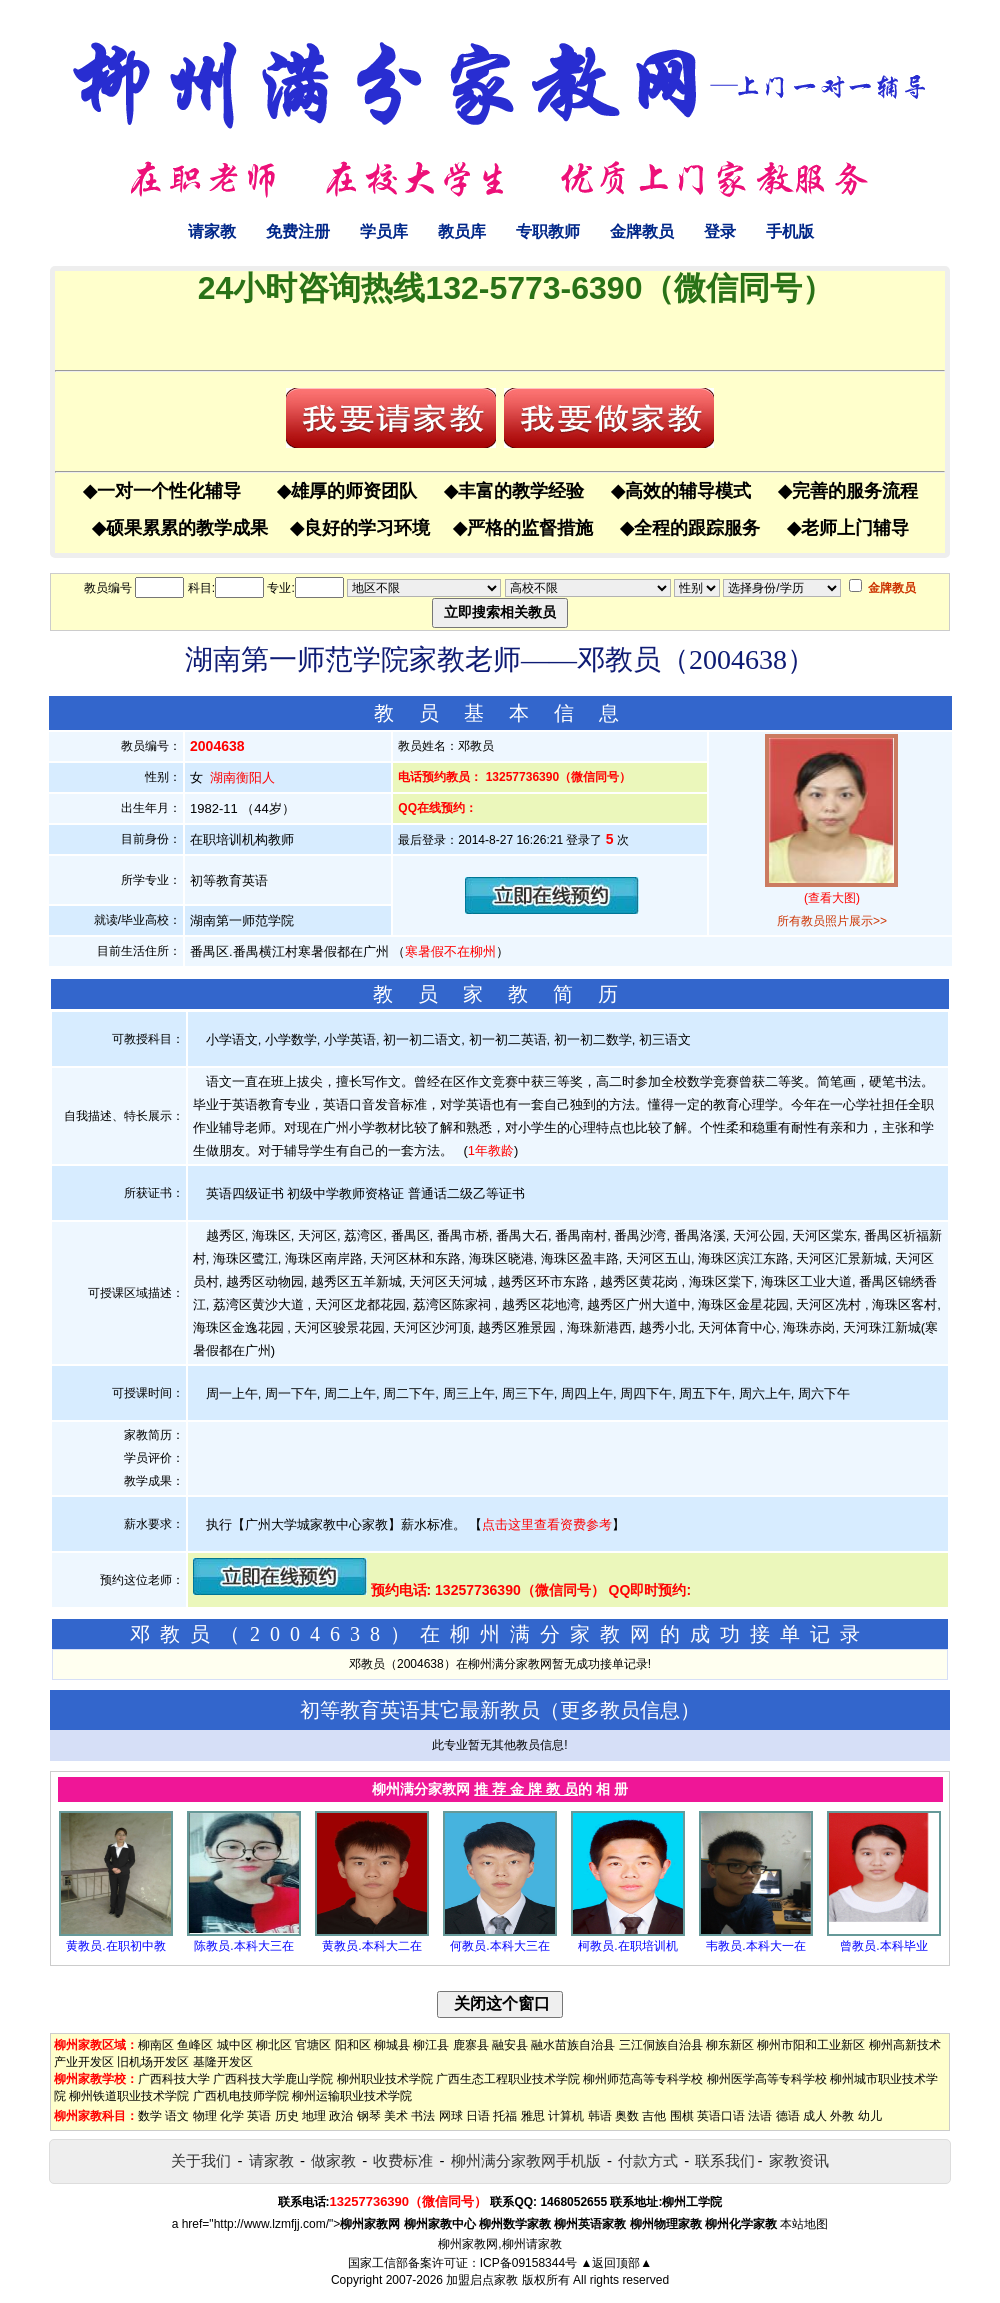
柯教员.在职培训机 (627, 1946)
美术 (396, 2116)
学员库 (384, 231)
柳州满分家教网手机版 (526, 2160)
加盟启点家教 (482, 2280)
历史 (287, 2116)
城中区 (235, 2045)
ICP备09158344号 (528, 2263)
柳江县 (431, 2045)
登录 (720, 231)
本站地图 (804, 2224)
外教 (842, 2116)
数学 (150, 2116)
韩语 (600, 2116)
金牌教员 (642, 231)
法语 (760, 2116)
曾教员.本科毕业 (883, 1946)
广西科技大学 (174, 2079)
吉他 (654, 2116)
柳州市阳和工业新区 (811, 2045)
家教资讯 (799, 2160)
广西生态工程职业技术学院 (508, 2079)
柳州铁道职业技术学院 (129, 2096)
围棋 (682, 2116)
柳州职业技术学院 (385, 2079)
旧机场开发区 (153, 2062)
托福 (505, 2116)
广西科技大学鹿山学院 (273, 2079)
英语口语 (721, 2116)
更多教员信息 (620, 1710)
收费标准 (403, 2160)
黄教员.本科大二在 (371, 1946)
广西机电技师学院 (241, 2096)
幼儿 (870, 2116)
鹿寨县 (471, 2045)
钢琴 (369, 2116)
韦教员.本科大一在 (755, 1946)
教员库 (462, 231)
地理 (314, 2116)
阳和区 (353, 2045)
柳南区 (156, 2045)
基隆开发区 (223, 2062)
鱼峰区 (195, 2045)
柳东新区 (730, 2045)
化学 (232, 2116)
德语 (788, 2116)
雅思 (533, 2116)
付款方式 (648, 2160)
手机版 (790, 231)
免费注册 (298, 231)
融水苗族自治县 (573, 2045)
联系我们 (725, 2160)
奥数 (627, 2116)
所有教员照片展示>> (832, 921)
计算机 (566, 2116)
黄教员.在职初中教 (115, 1946)
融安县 (510, 2045)
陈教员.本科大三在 (243, 1946)
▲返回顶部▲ (616, 2263)
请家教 (212, 231)
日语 (478, 2116)
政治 (341, 2116)
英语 (259, 2116)
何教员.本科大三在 (499, 1946)
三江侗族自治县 (661, 2045)
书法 (423, 2116)
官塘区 (313, 2045)
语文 (177, 2116)
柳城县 (392, 2045)
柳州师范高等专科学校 (643, 2079)
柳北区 (274, 2045)
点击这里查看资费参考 (547, 1524)
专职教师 (548, 231)
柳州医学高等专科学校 (767, 2079)
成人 (815, 2116)
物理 (205, 2116)
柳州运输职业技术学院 (352, 2096)
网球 (451, 2116)
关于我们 (201, 2160)
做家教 (333, 2160)
